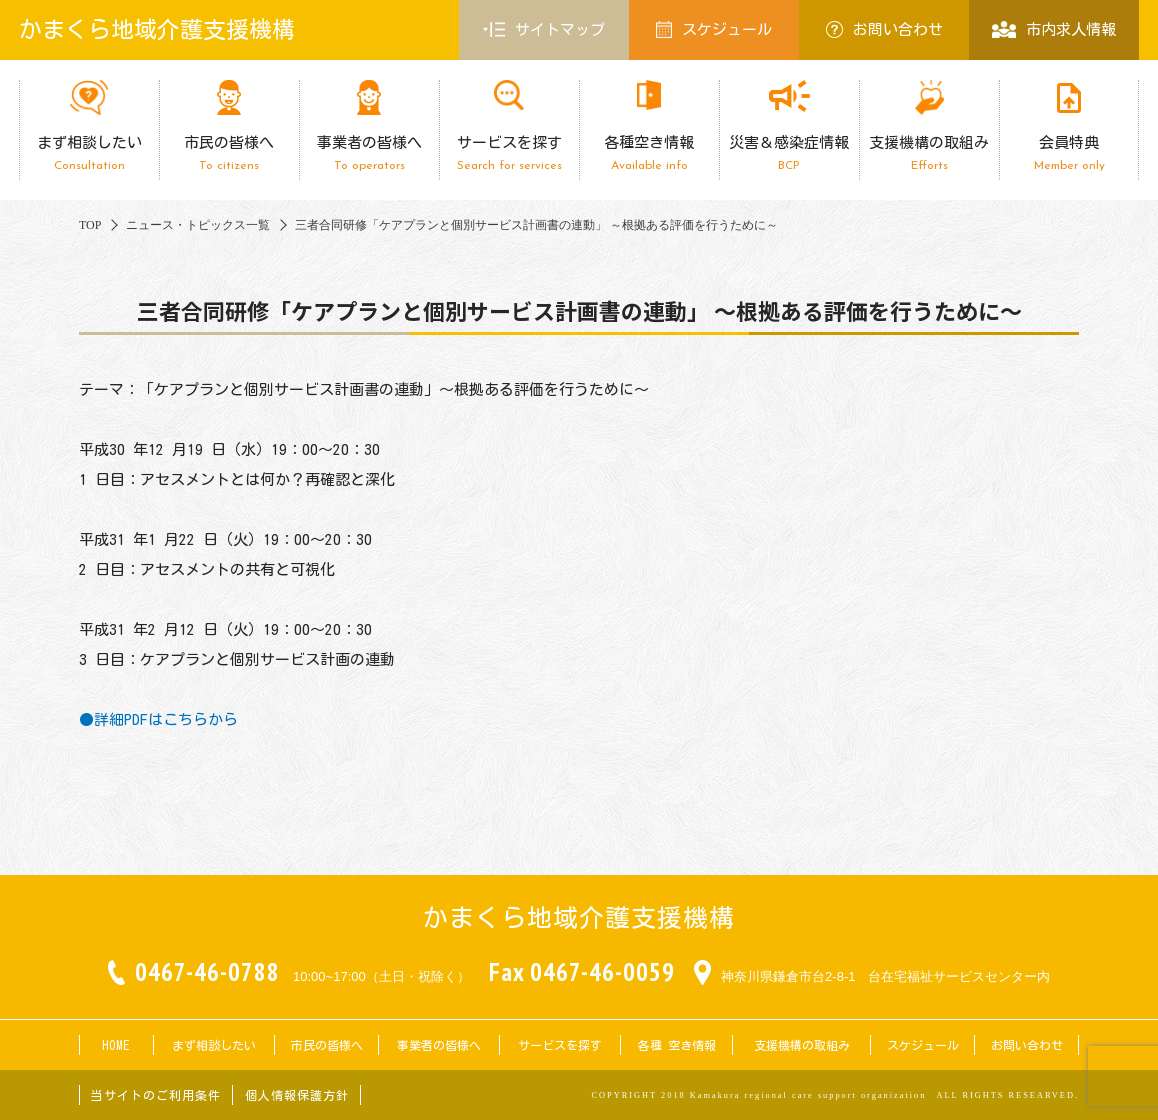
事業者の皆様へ (369, 153)
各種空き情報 (649, 153)
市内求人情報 (1053, 29)
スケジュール (714, 29)
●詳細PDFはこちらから (158, 719)
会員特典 (1069, 153)
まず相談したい (89, 153)
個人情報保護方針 (297, 1095)
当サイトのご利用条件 (156, 1095)
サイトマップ (544, 30)
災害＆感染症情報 (789, 153)
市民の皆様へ (229, 153)
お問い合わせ (884, 29)
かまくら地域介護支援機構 (157, 29)
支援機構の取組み (929, 153)
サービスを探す (509, 153)
